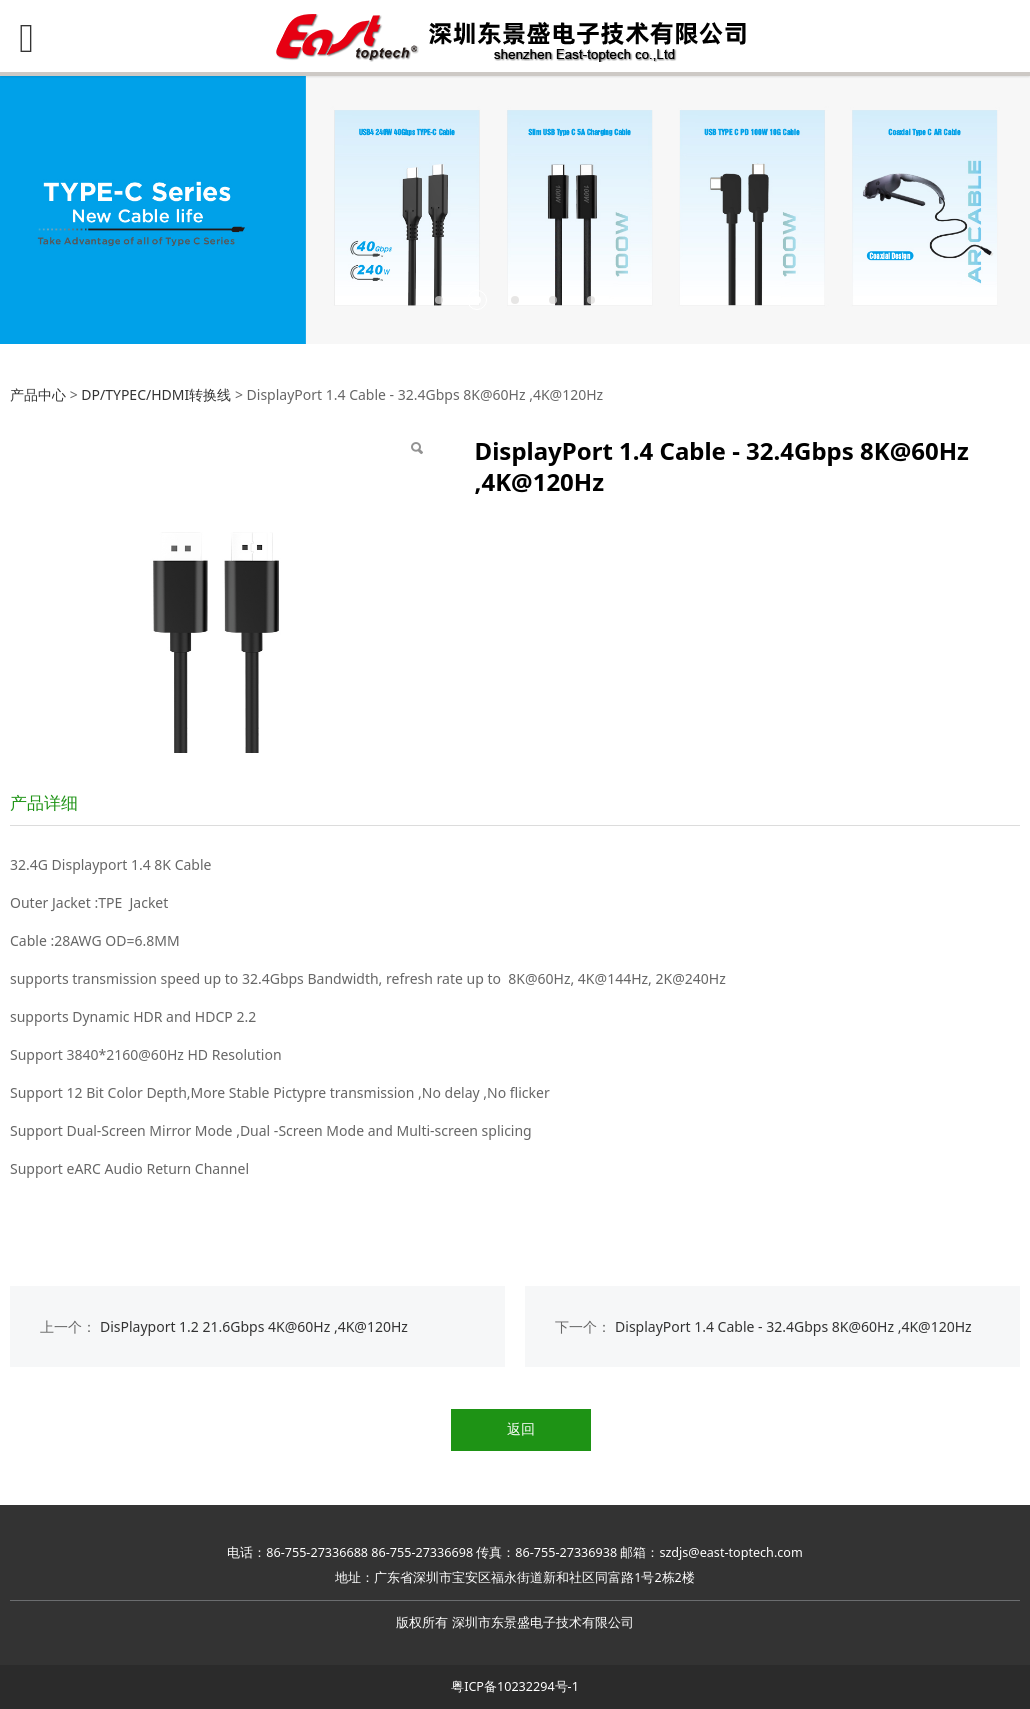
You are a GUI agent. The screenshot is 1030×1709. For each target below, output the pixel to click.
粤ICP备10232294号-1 (515, 1686)
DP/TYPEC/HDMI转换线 (156, 394)
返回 (521, 1428)
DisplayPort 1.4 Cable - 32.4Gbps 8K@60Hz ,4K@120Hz (793, 1326)
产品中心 (38, 394)
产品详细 (44, 802)
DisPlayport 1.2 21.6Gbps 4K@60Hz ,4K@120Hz (254, 1326)
